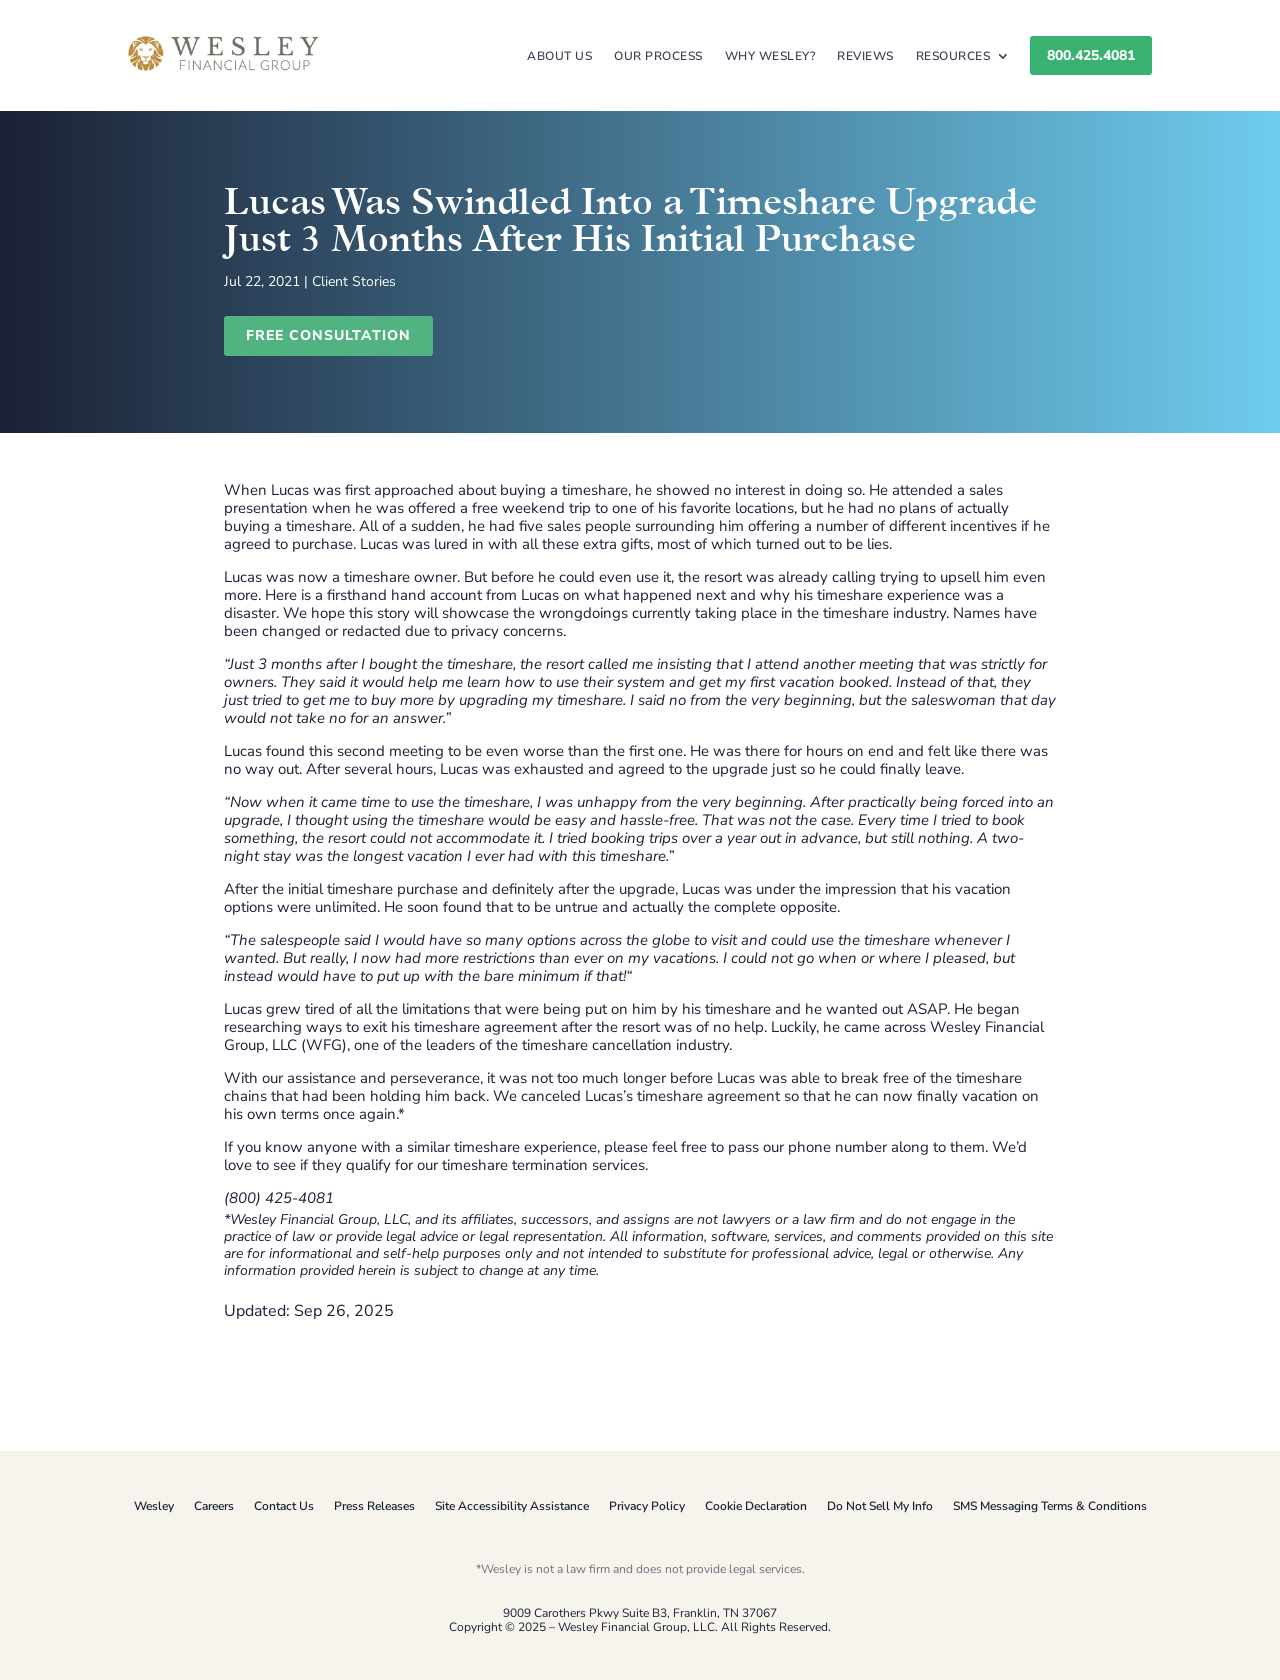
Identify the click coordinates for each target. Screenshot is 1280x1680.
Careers (214, 1506)
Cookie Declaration (756, 1506)
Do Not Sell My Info (880, 1506)
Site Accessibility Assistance (512, 1506)
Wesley (154, 1506)
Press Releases (374, 1506)
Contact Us (284, 1506)
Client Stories (354, 281)
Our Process (658, 56)
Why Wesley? (770, 56)
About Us (559, 56)
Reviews (865, 56)
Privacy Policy (647, 1506)
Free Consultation (328, 335)
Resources (953, 56)
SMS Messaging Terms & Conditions (1050, 1506)
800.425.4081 (1091, 55)
